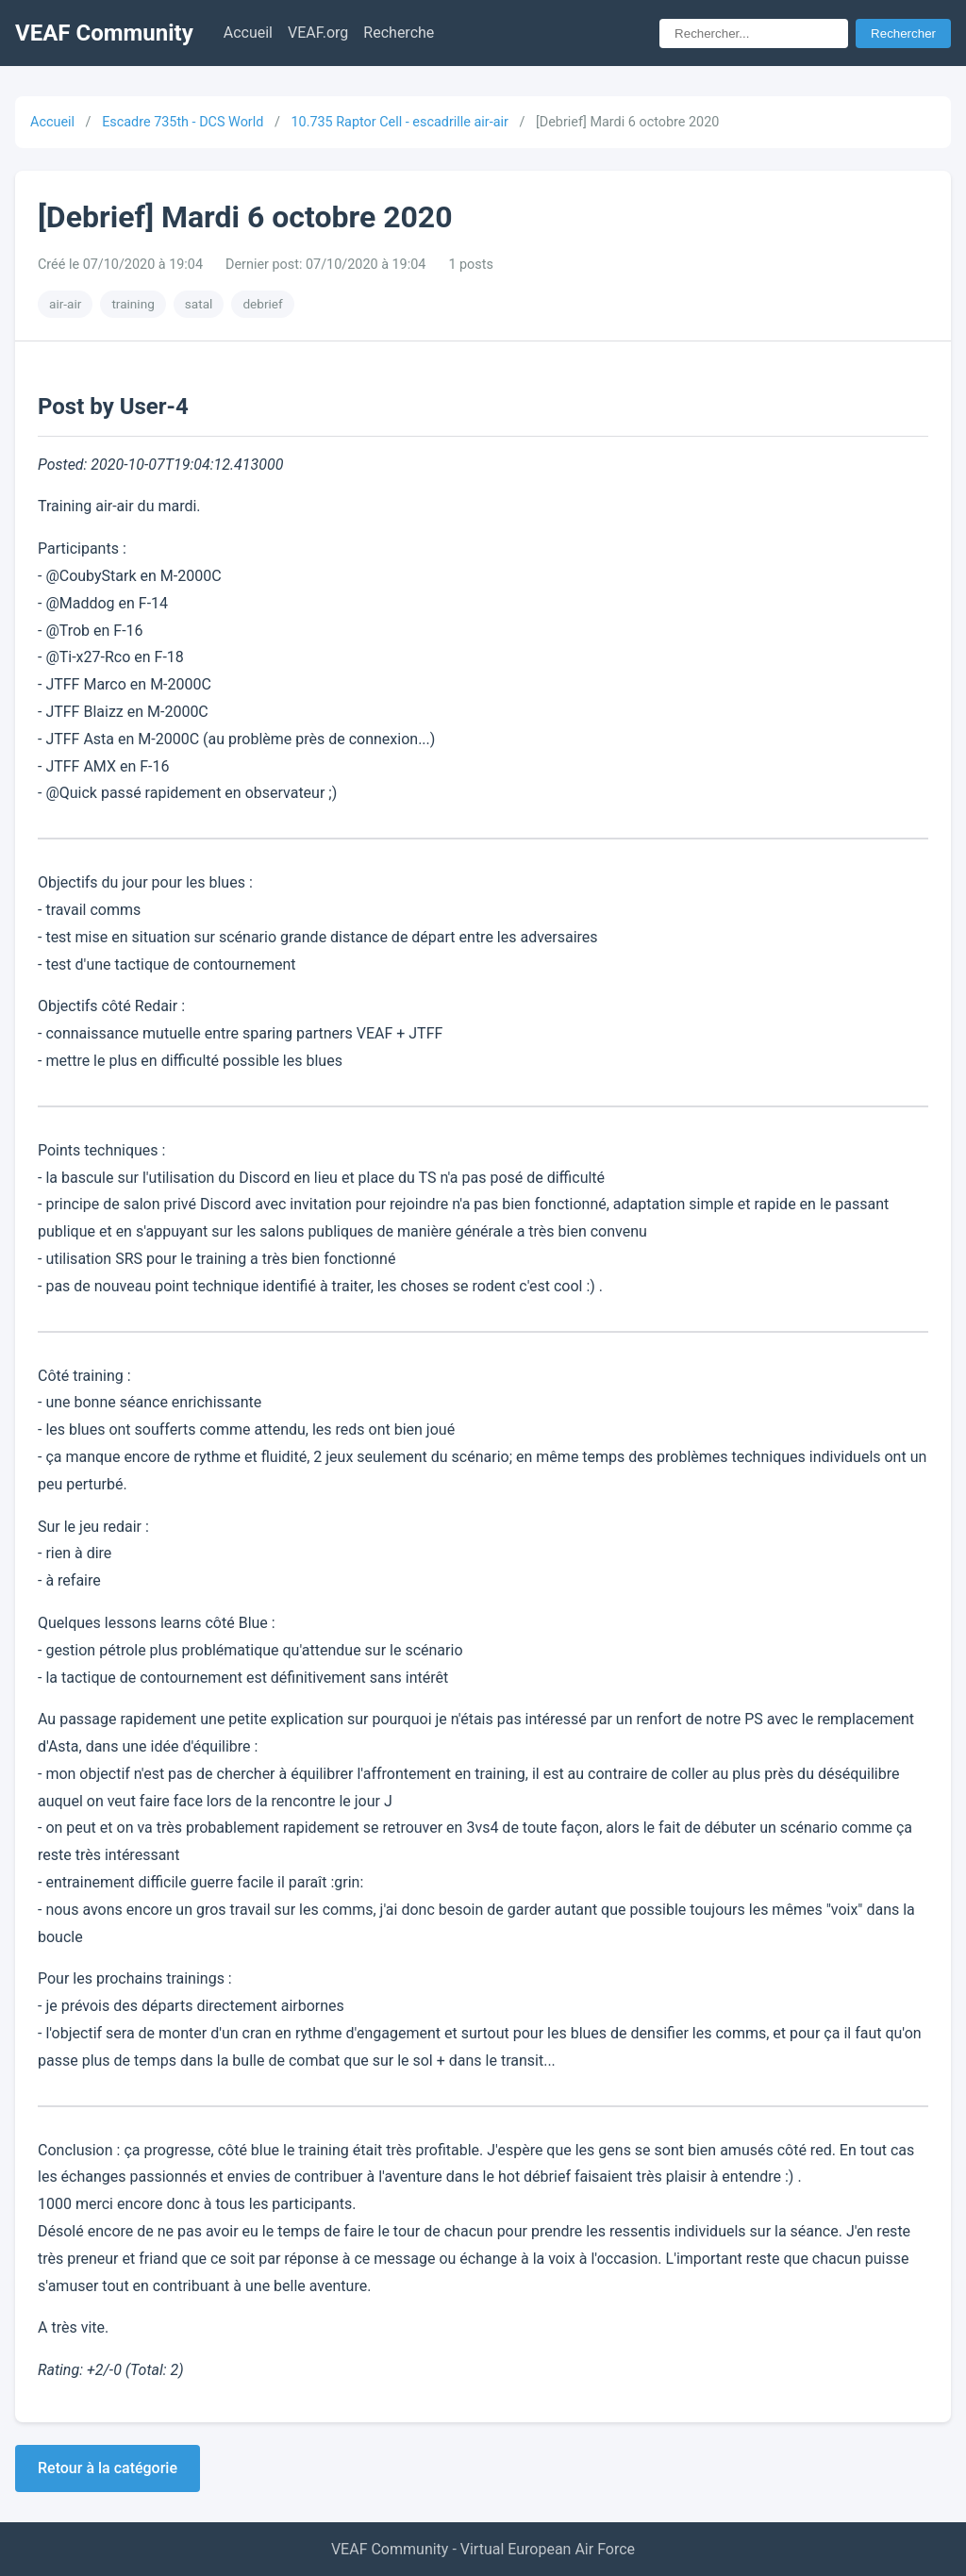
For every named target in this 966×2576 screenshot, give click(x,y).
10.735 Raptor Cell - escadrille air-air (399, 122)
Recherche (398, 33)
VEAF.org (318, 33)
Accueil (248, 33)
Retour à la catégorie (107, 2468)
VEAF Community (104, 33)
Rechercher (903, 33)
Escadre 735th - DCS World (182, 122)
